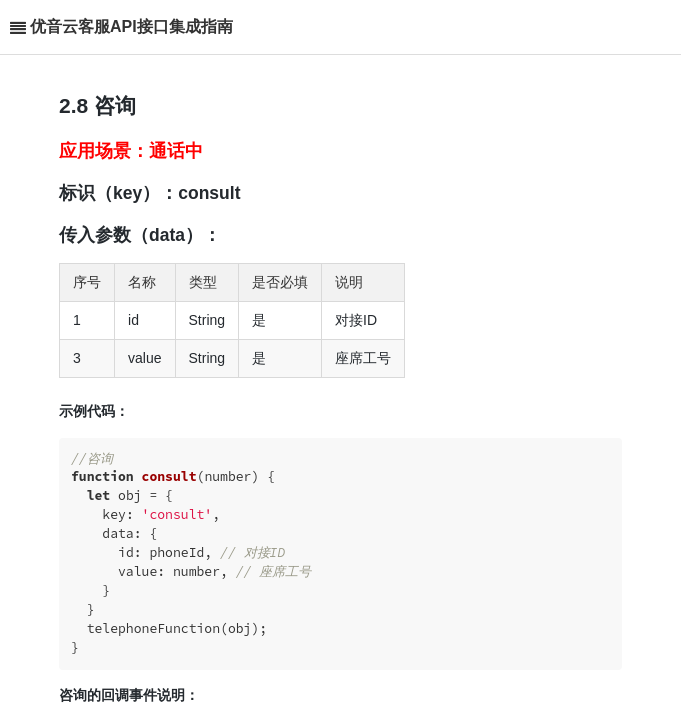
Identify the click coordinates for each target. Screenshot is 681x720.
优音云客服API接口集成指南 (131, 26)
